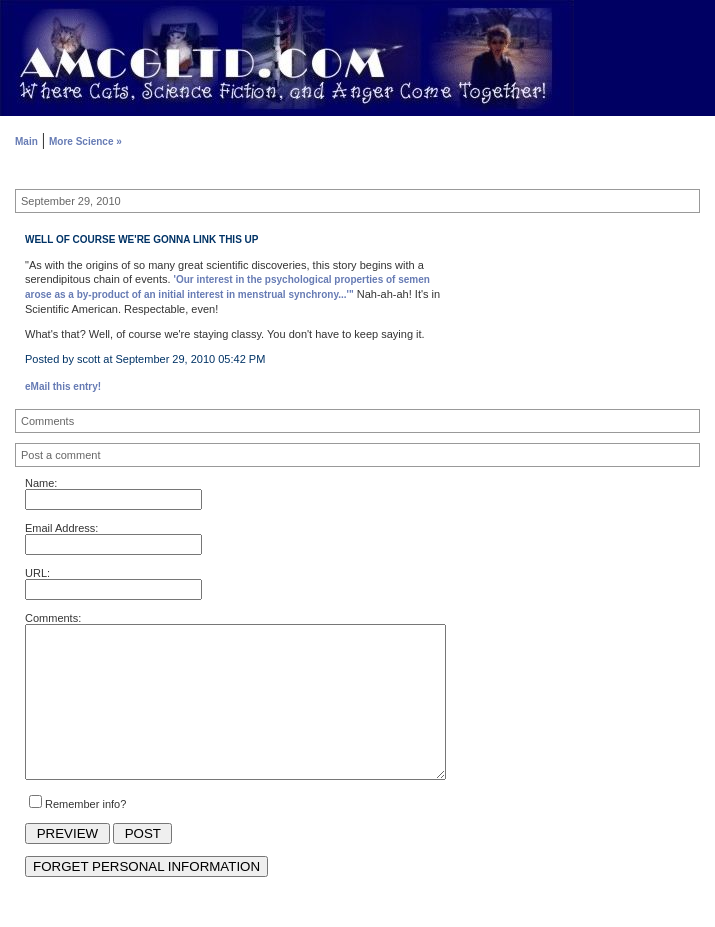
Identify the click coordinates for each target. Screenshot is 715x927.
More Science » (85, 141)
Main (26, 141)
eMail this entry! (63, 386)
